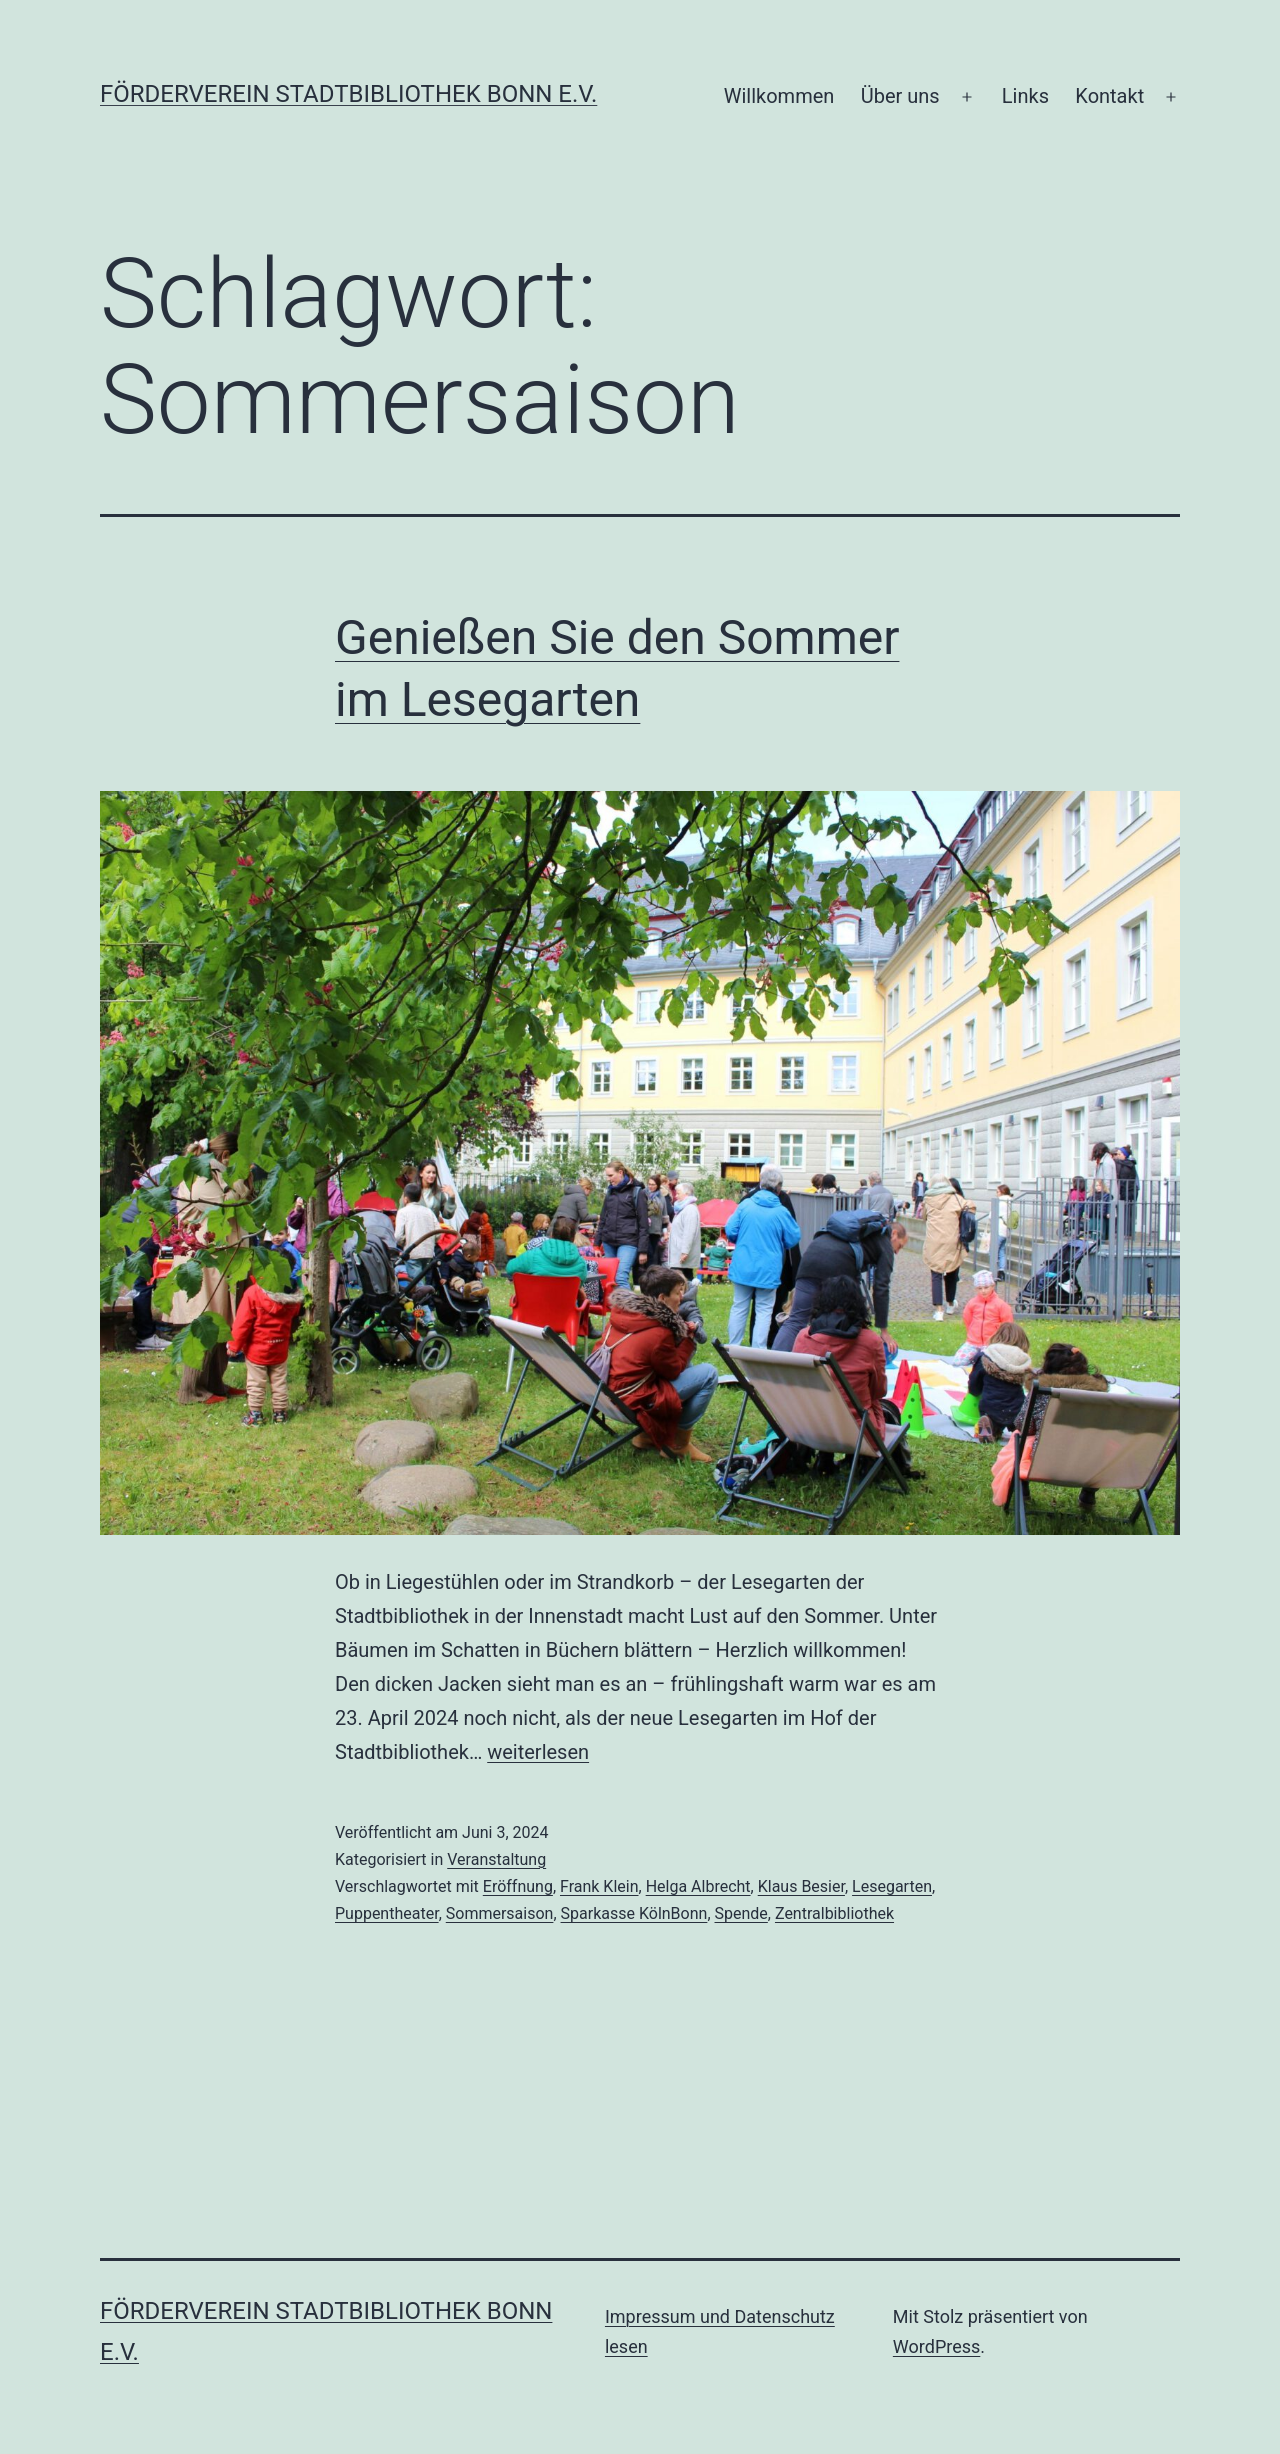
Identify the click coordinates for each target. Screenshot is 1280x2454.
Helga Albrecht (698, 1886)
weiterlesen (538, 1752)
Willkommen (779, 96)
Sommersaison (500, 1913)
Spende (741, 1913)
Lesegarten (892, 1886)
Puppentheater (387, 1913)
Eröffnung (518, 1886)
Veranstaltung (496, 1859)
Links (1025, 96)
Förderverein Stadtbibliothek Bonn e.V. (348, 94)
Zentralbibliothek (834, 1913)
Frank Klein (599, 1886)
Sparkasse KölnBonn (634, 1913)
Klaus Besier (801, 1886)
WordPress (936, 2346)
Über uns (900, 96)
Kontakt (1109, 96)
